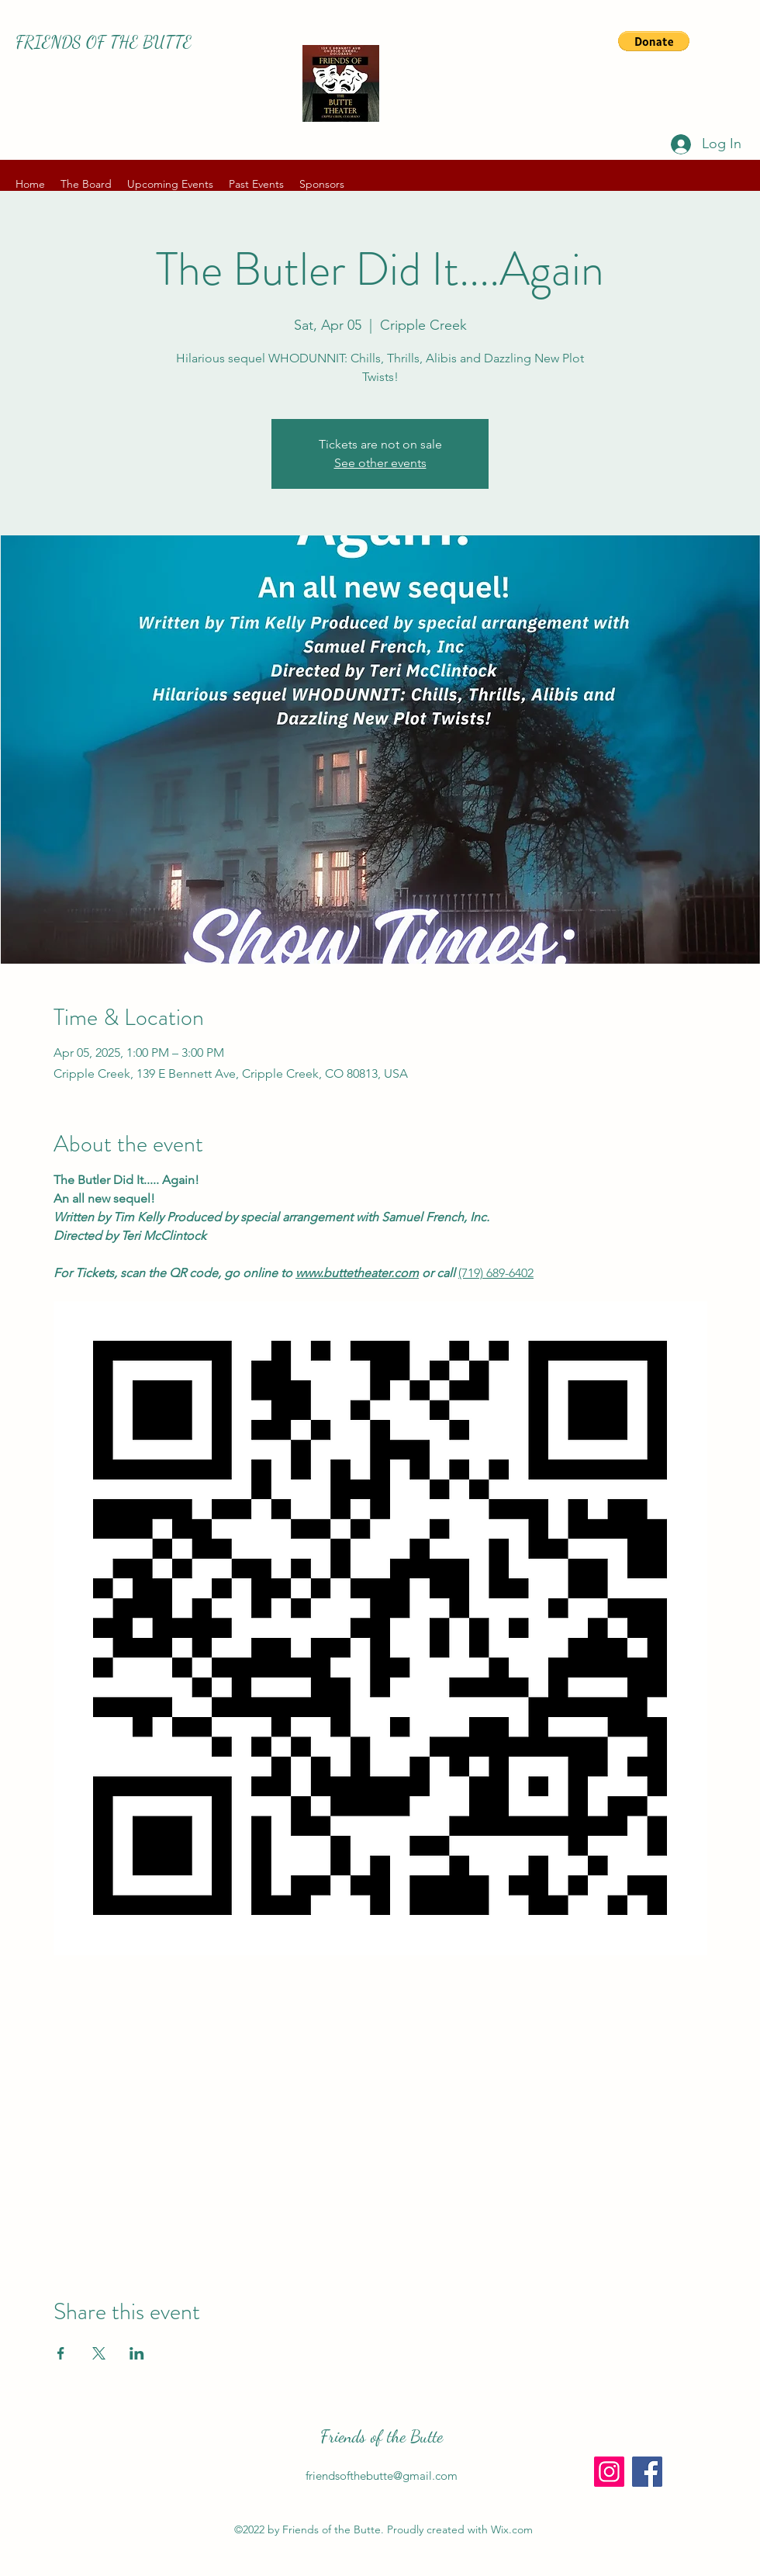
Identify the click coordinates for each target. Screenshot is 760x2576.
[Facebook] (647, 2472)
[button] (653, 41)
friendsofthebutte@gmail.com (382, 2475)
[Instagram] (609, 2472)
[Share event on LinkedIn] (137, 2353)
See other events (380, 462)
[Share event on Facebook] (61, 2353)
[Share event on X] (99, 2353)
